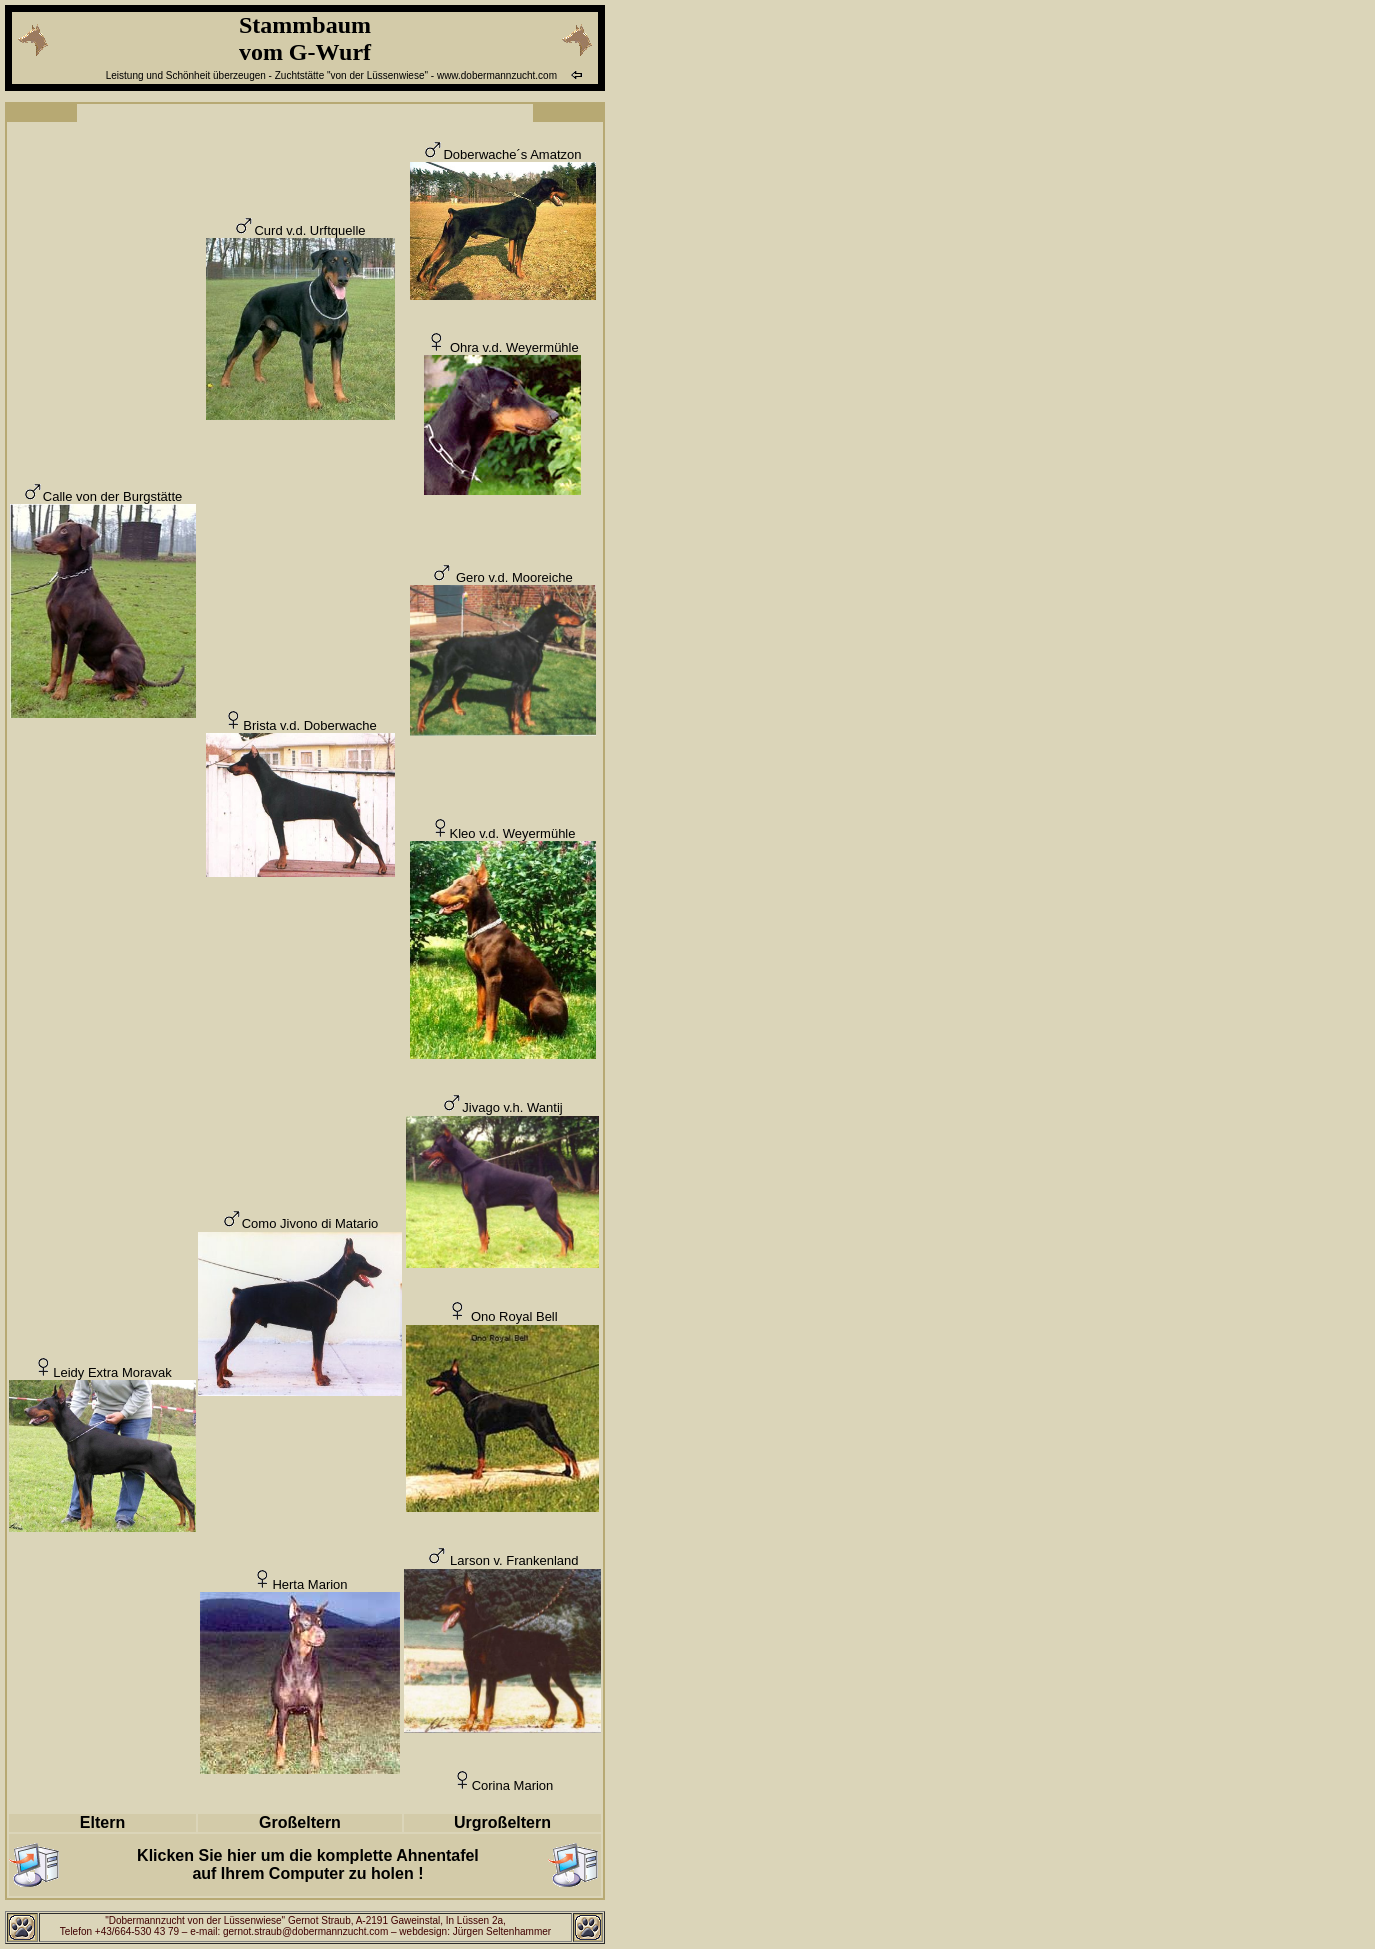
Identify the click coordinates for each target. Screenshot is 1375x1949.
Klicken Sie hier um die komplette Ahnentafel (308, 1855)
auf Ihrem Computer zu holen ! (307, 1873)
